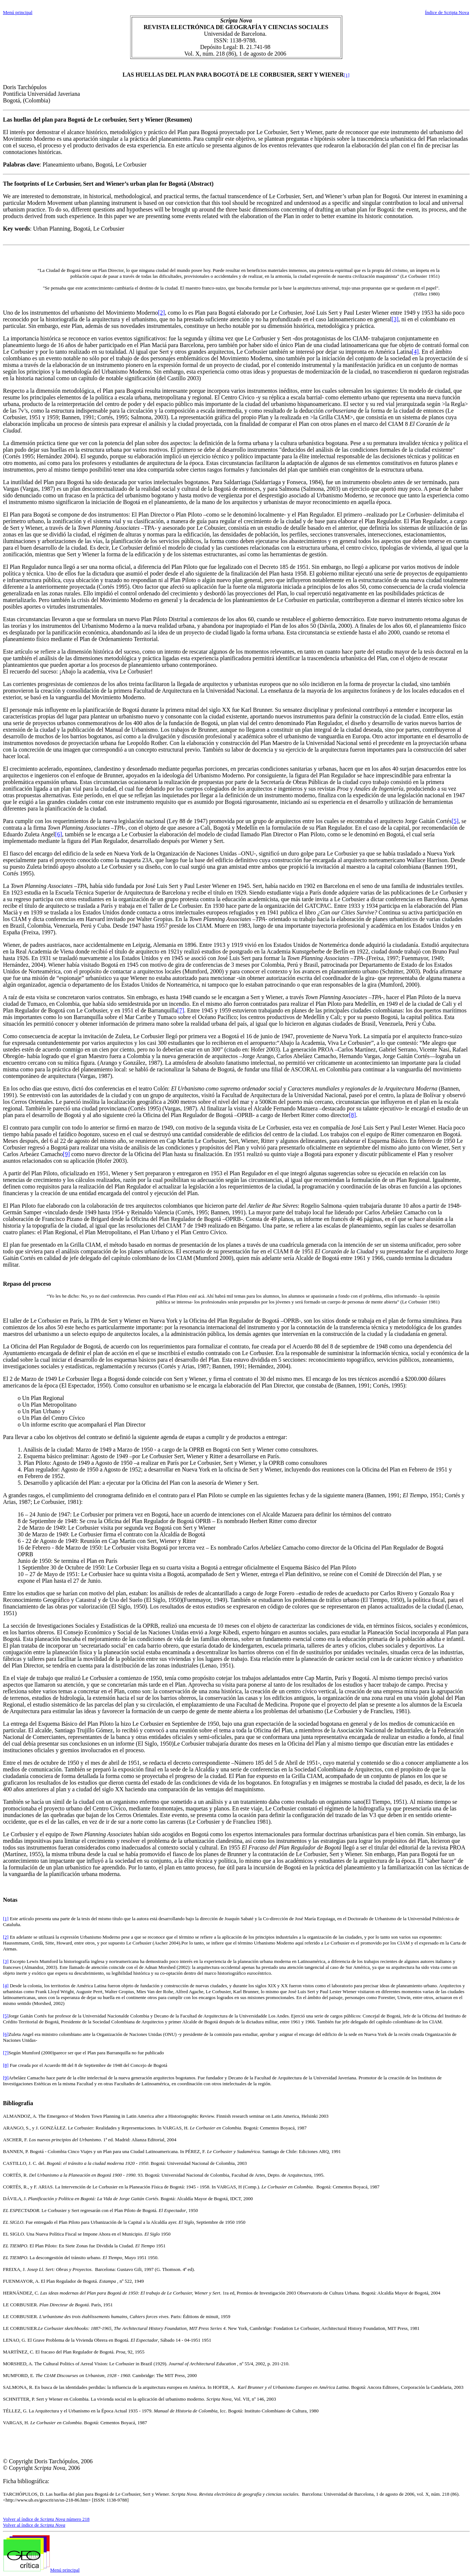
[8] (352, 1115)
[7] (180, 1010)
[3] (395, 319)
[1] (347, 75)
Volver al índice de (34, 2525)
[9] (66, 1154)
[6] (58, 834)
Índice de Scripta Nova (447, 12)
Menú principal (17, 12)
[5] (455, 821)
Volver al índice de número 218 (46, 2519)
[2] (161, 312)
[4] (415, 352)
